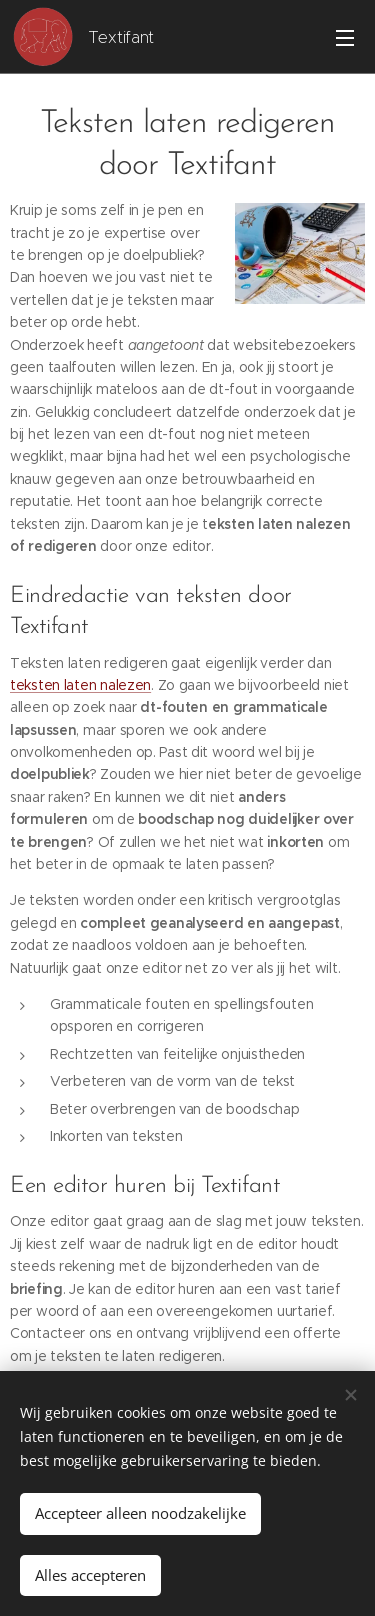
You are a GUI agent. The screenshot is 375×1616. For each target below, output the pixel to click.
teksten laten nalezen (80, 685)
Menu (345, 38)
